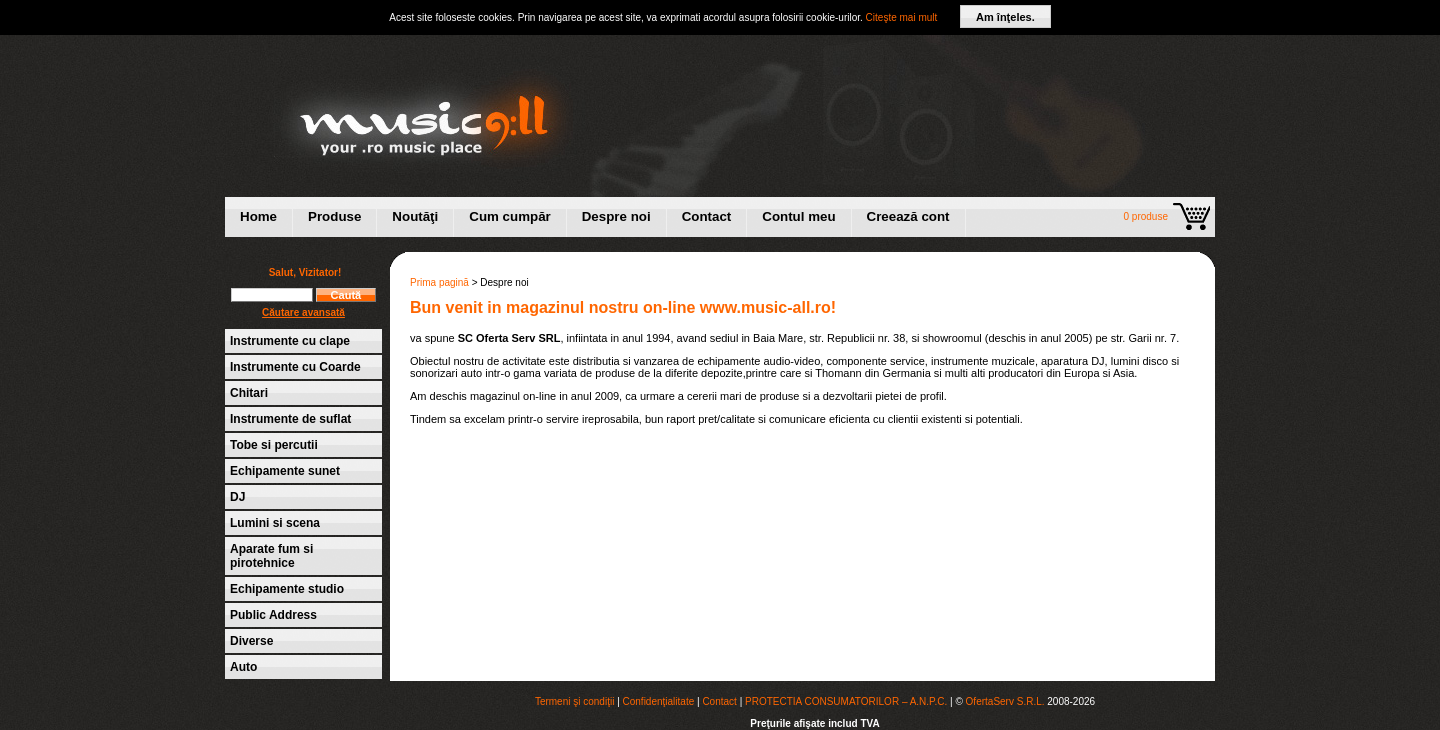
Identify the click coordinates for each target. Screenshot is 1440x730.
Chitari (249, 393)
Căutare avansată (303, 312)
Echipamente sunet (285, 471)
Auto (243, 667)
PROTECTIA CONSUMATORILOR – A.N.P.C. (846, 701)
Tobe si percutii (274, 445)
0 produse (1146, 216)
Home (258, 216)
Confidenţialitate (659, 701)
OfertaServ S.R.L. (1005, 701)
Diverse (251, 641)
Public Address (273, 615)
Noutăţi (415, 216)
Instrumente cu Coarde (295, 367)
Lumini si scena (275, 523)
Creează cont (908, 216)
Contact (707, 216)
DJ (237, 497)
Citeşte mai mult (902, 17)
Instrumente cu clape (290, 341)
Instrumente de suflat (290, 419)
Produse (334, 216)
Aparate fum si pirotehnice (271, 556)
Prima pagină (439, 282)
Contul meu (798, 216)
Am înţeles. (1005, 17)
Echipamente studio (287, 589)
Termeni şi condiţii (574, 701)
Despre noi (616, 216)
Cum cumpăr (509, 216)
